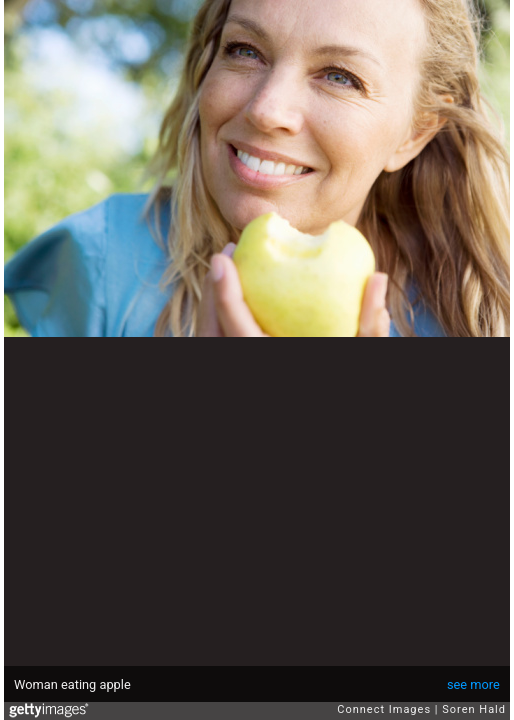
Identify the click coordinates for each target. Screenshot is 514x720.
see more (473, 684)
